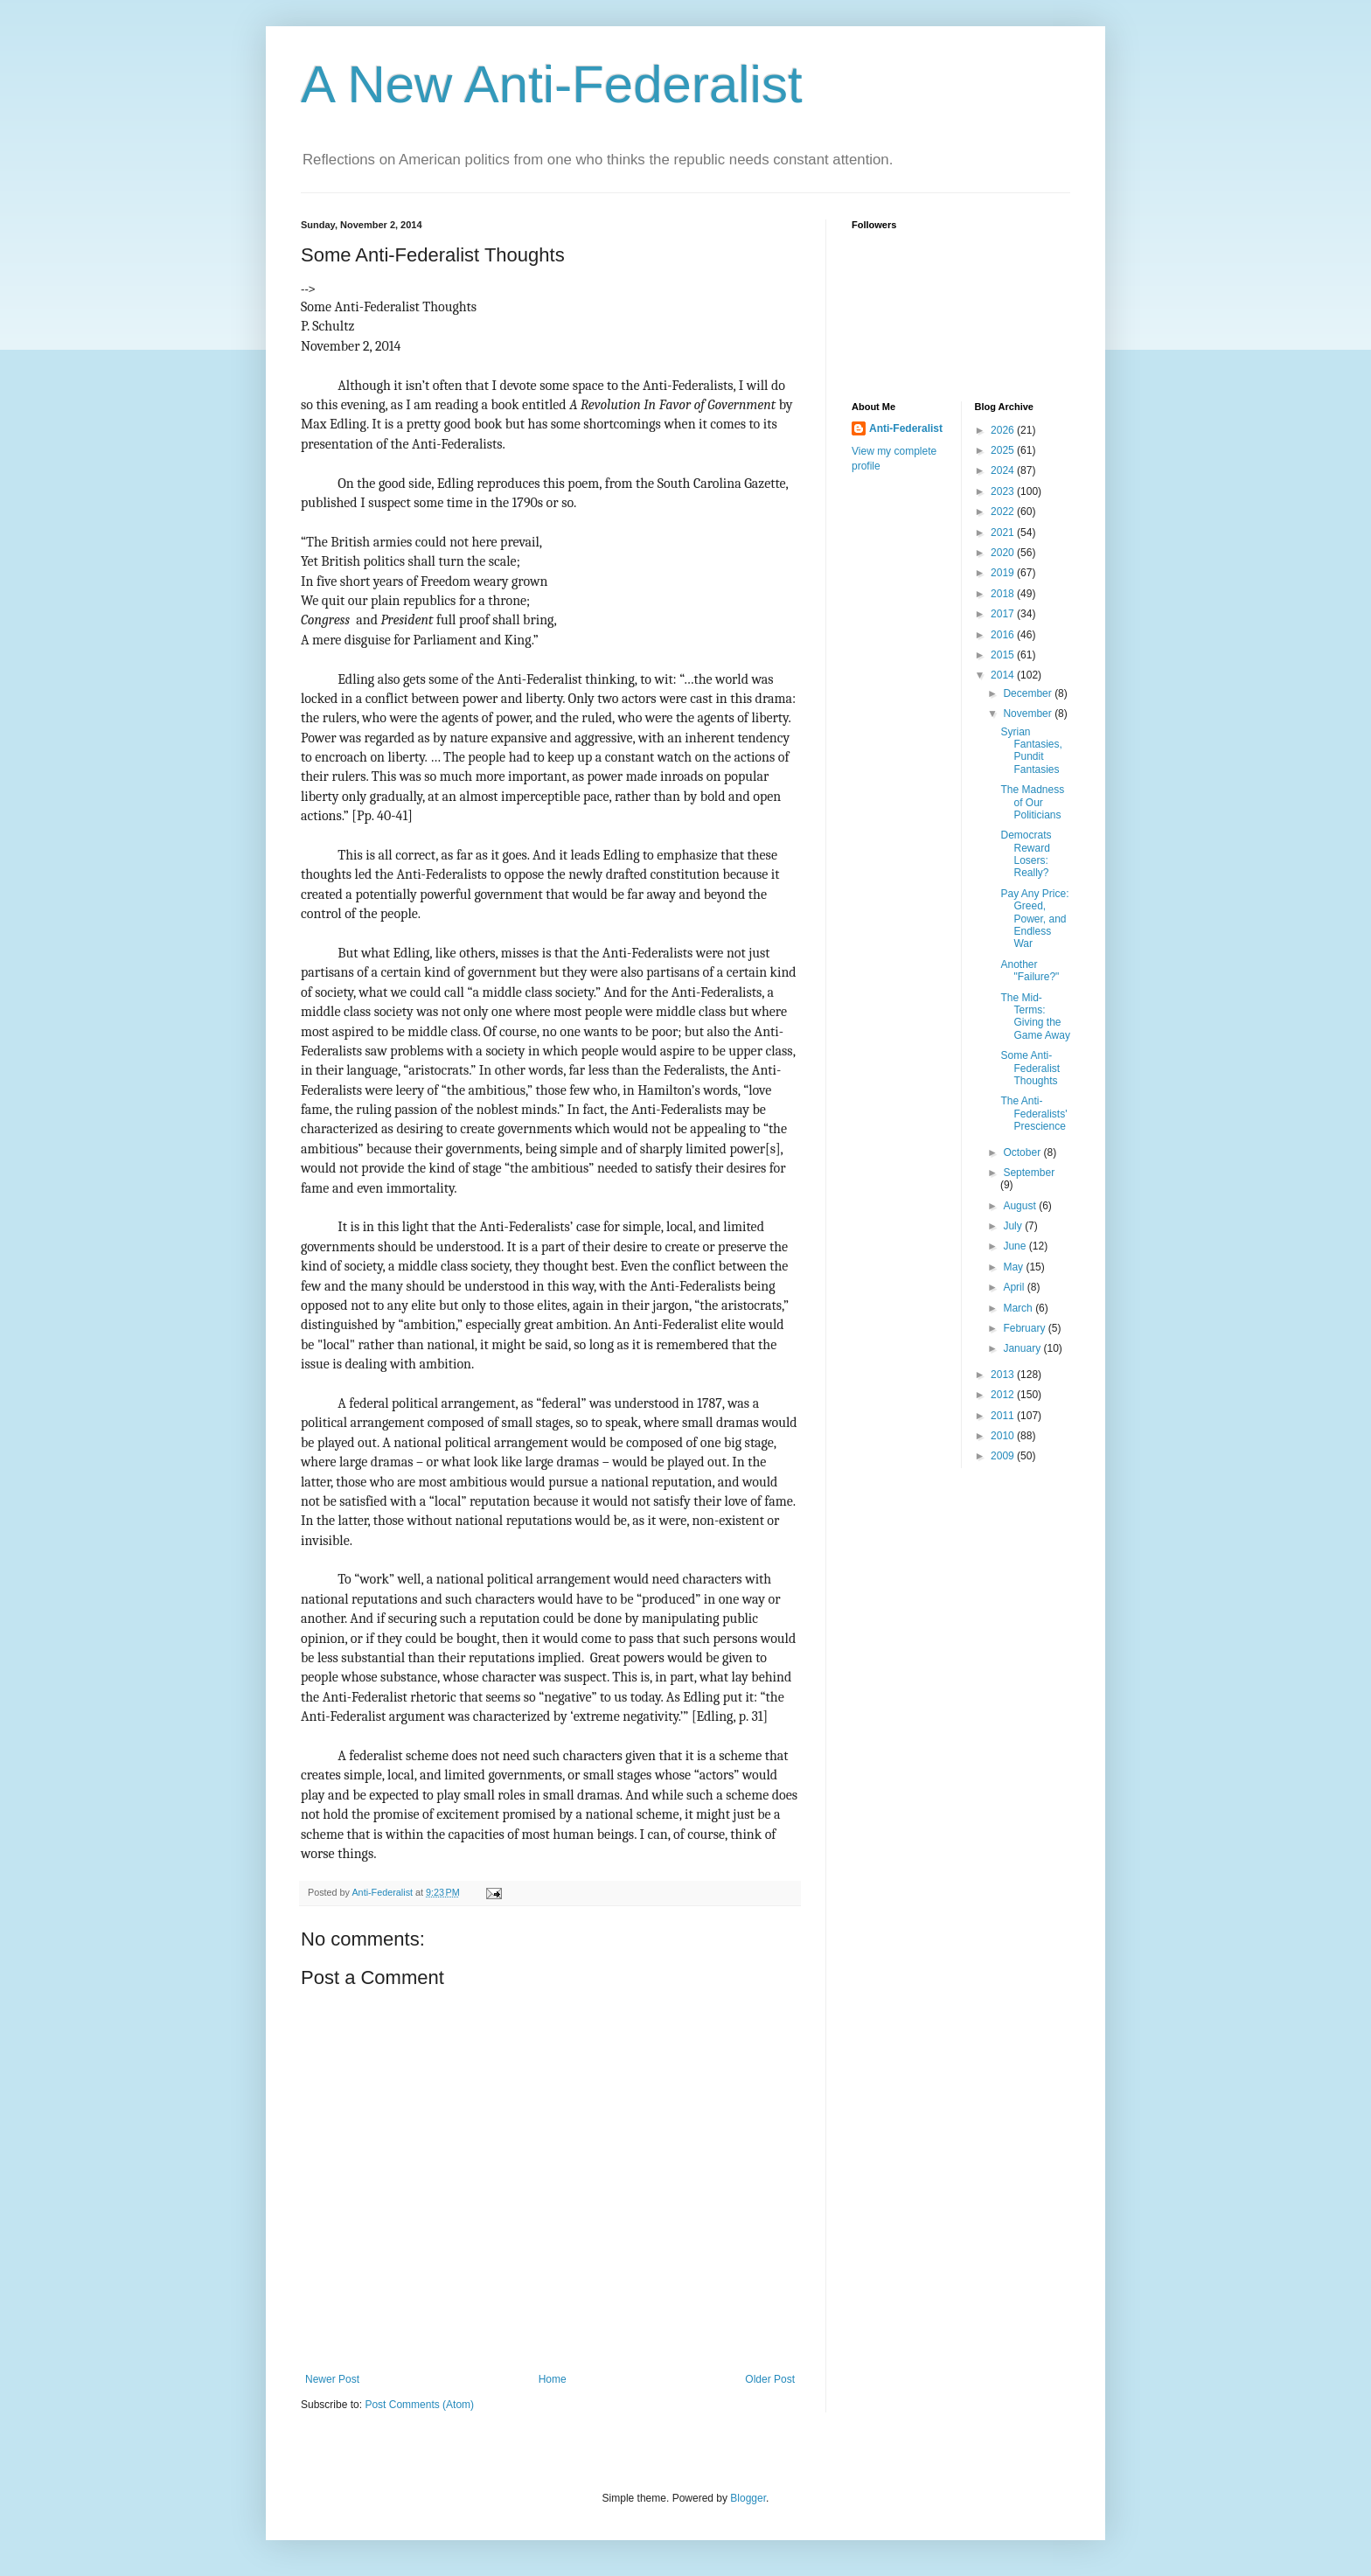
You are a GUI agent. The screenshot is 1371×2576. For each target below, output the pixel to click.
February (1025, 1328)
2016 (1004, 635)
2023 (1004, 491)
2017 (1004, 614)
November (1028, 713)
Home (553, 2379)
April (1015, 1287)
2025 (1004, 450)
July (1014, 1226)
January (1023, 1348)
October (1023, 1152)
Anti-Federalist (906, 428)
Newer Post (332, 2379)
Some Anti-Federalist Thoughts (1030, 1068)
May (1014, 1267)
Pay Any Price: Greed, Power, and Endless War (1034, 919)
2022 (1004, 511)
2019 (1004, 573)
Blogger (748, 2498)
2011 (1004, 1416)
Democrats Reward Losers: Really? (1025, 854)
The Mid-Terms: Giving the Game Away (1034, 1016)
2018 (1004, 594)
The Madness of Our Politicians (1032, 802)
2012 (1004, 1395)
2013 (1004, 1374)
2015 (1004, 655)
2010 (1004, 1436)
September (1028, 1172)
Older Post (770, 2379)
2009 (1004, 1456)
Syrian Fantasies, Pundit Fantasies (1030, 751)
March (1019, 1308)
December (1028, 693)
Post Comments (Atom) (419, 2404)
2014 (1004, 675)
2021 (1004, 532)
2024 (1004, 470)
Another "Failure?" (1029, 970)
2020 (1004, 553)
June (1015, 1246)
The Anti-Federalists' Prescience (1033, 1113)
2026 (1004, 430)
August (1021, 1206)
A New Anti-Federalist (552, 84)
